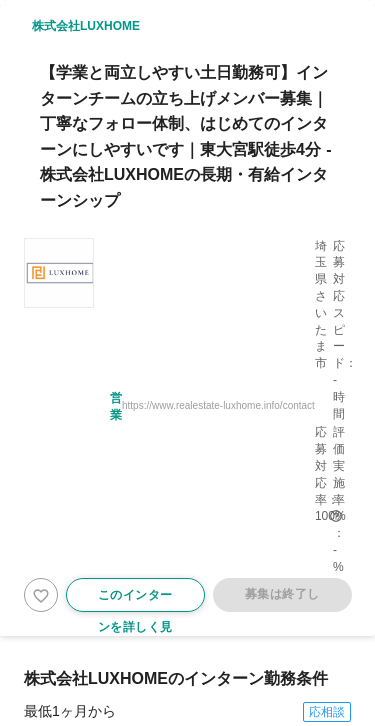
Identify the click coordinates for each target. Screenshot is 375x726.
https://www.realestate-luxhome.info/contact (218, 405)
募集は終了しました (281, 599)
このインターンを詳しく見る (135, 600)
